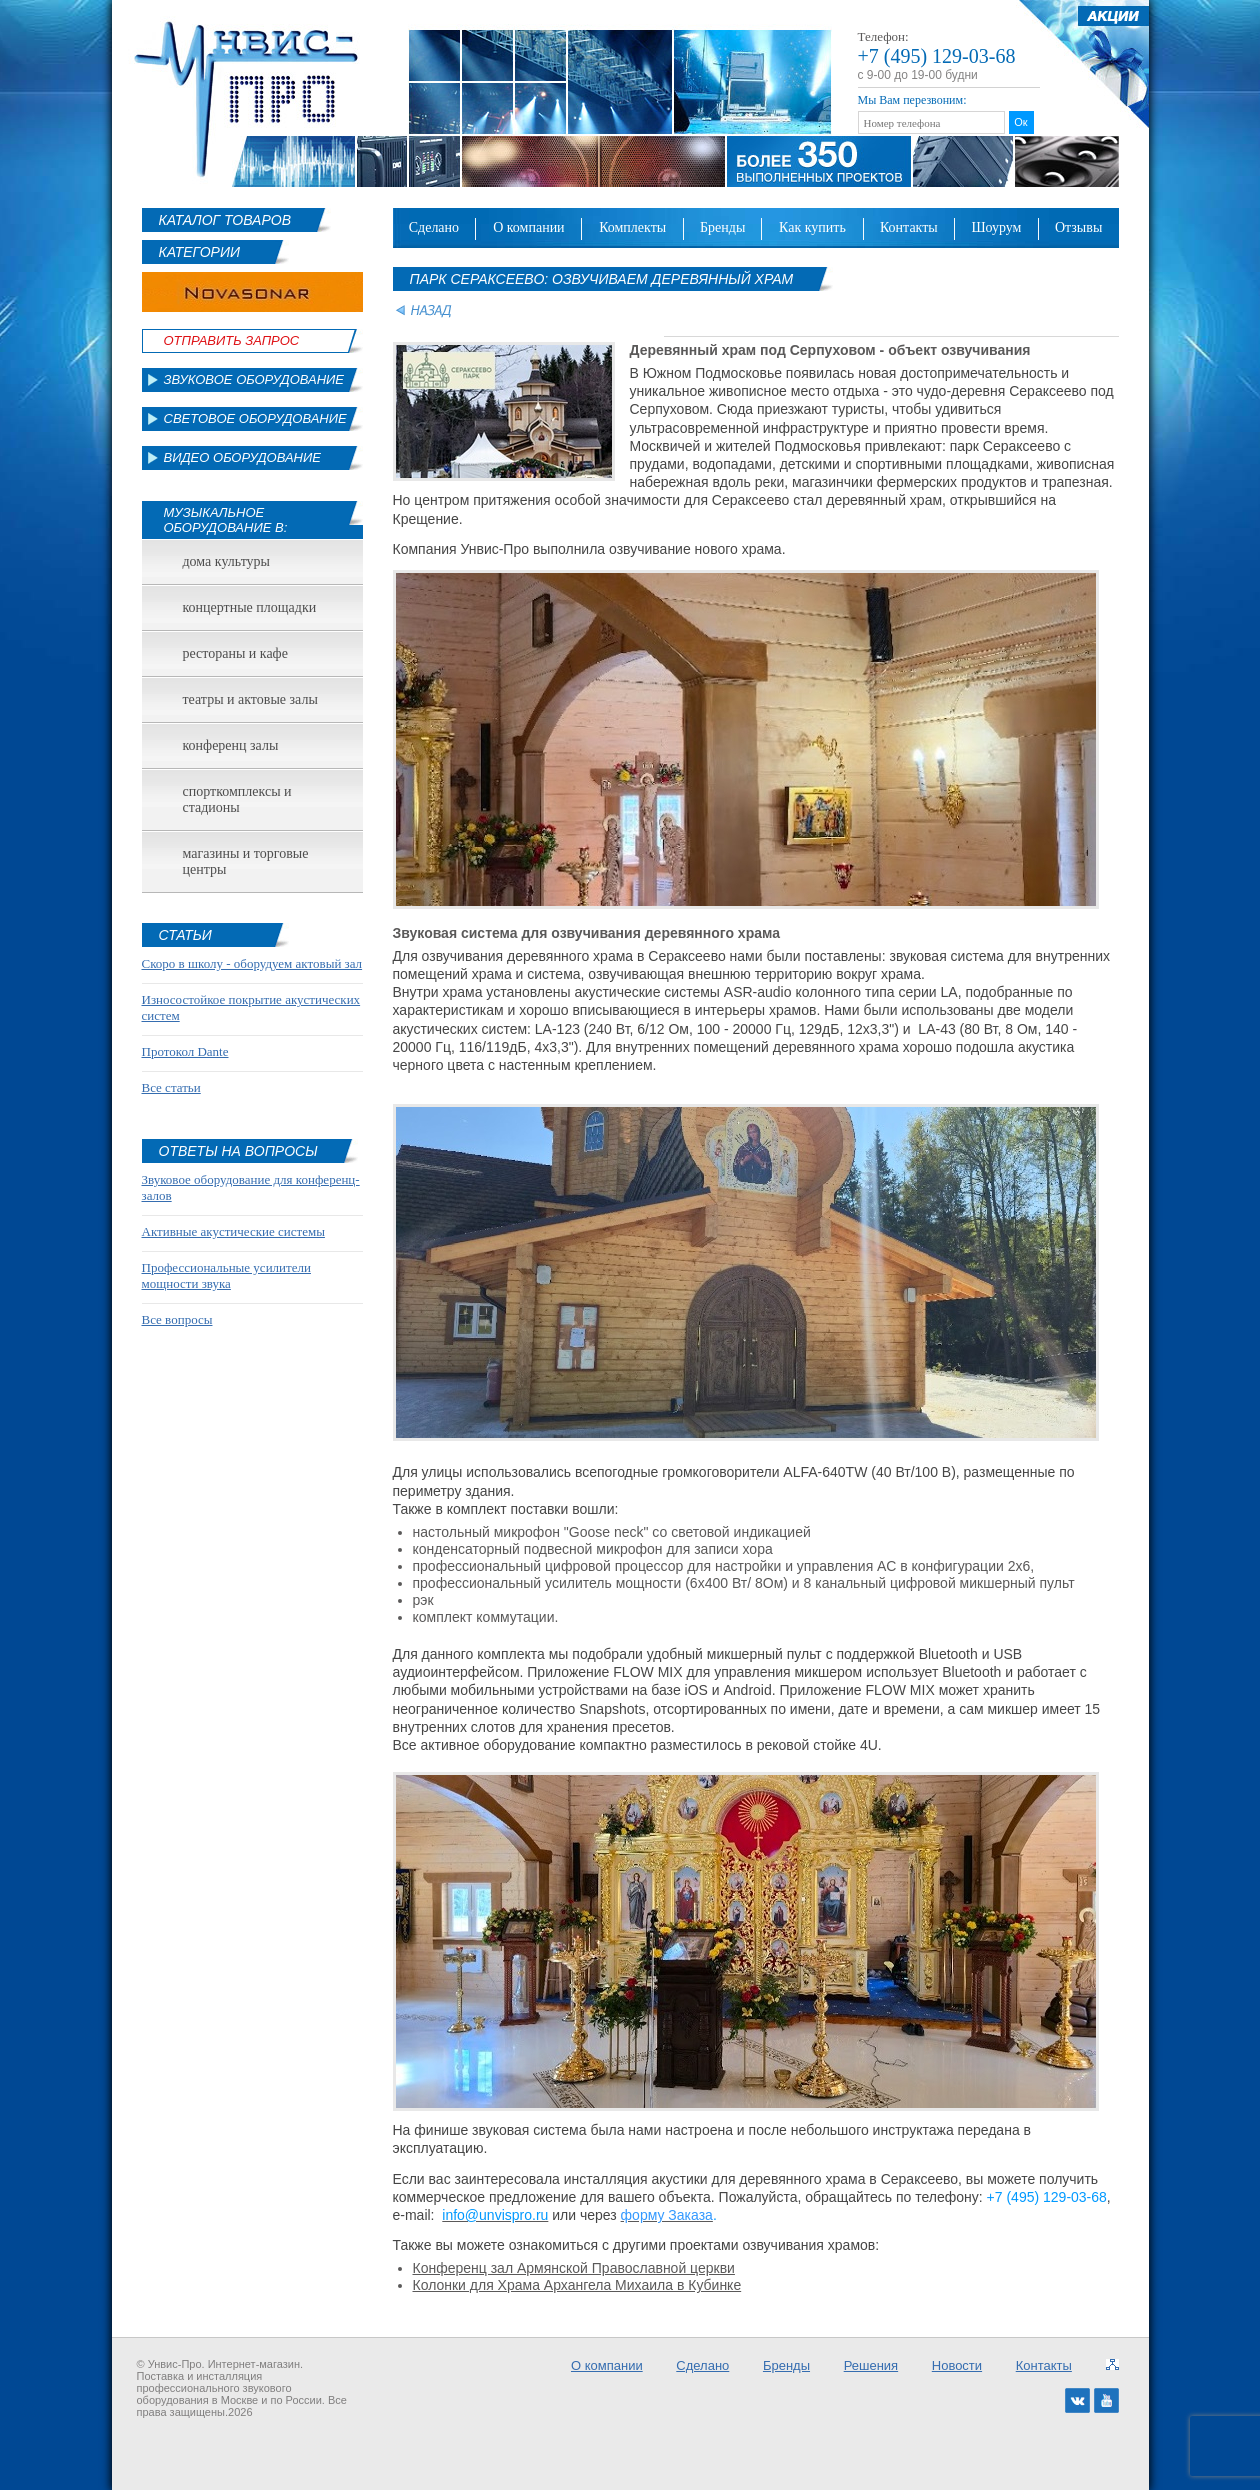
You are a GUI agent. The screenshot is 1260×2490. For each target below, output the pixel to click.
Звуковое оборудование (254, 379)
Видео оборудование (242, 457)
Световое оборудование (255, 418)
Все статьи (171, 1087)
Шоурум (996, 227)
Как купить (812, 227)
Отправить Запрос (232, 340)
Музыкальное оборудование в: (226, 520)
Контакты (909, 227)
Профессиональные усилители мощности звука (226, 1275)
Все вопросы (177, 1319)
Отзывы (1078, 227)
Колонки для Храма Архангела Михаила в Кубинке (577, 2285)
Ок (1020, 122)
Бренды (722, 227)
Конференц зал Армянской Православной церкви (574, 2268)
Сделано (434, 227)
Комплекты (632, 227)
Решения (871, 2365)
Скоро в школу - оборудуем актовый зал (252, 963)
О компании (529, 227)
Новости (957, 2365)
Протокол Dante (185, 1051)
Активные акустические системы (233, 1231)
